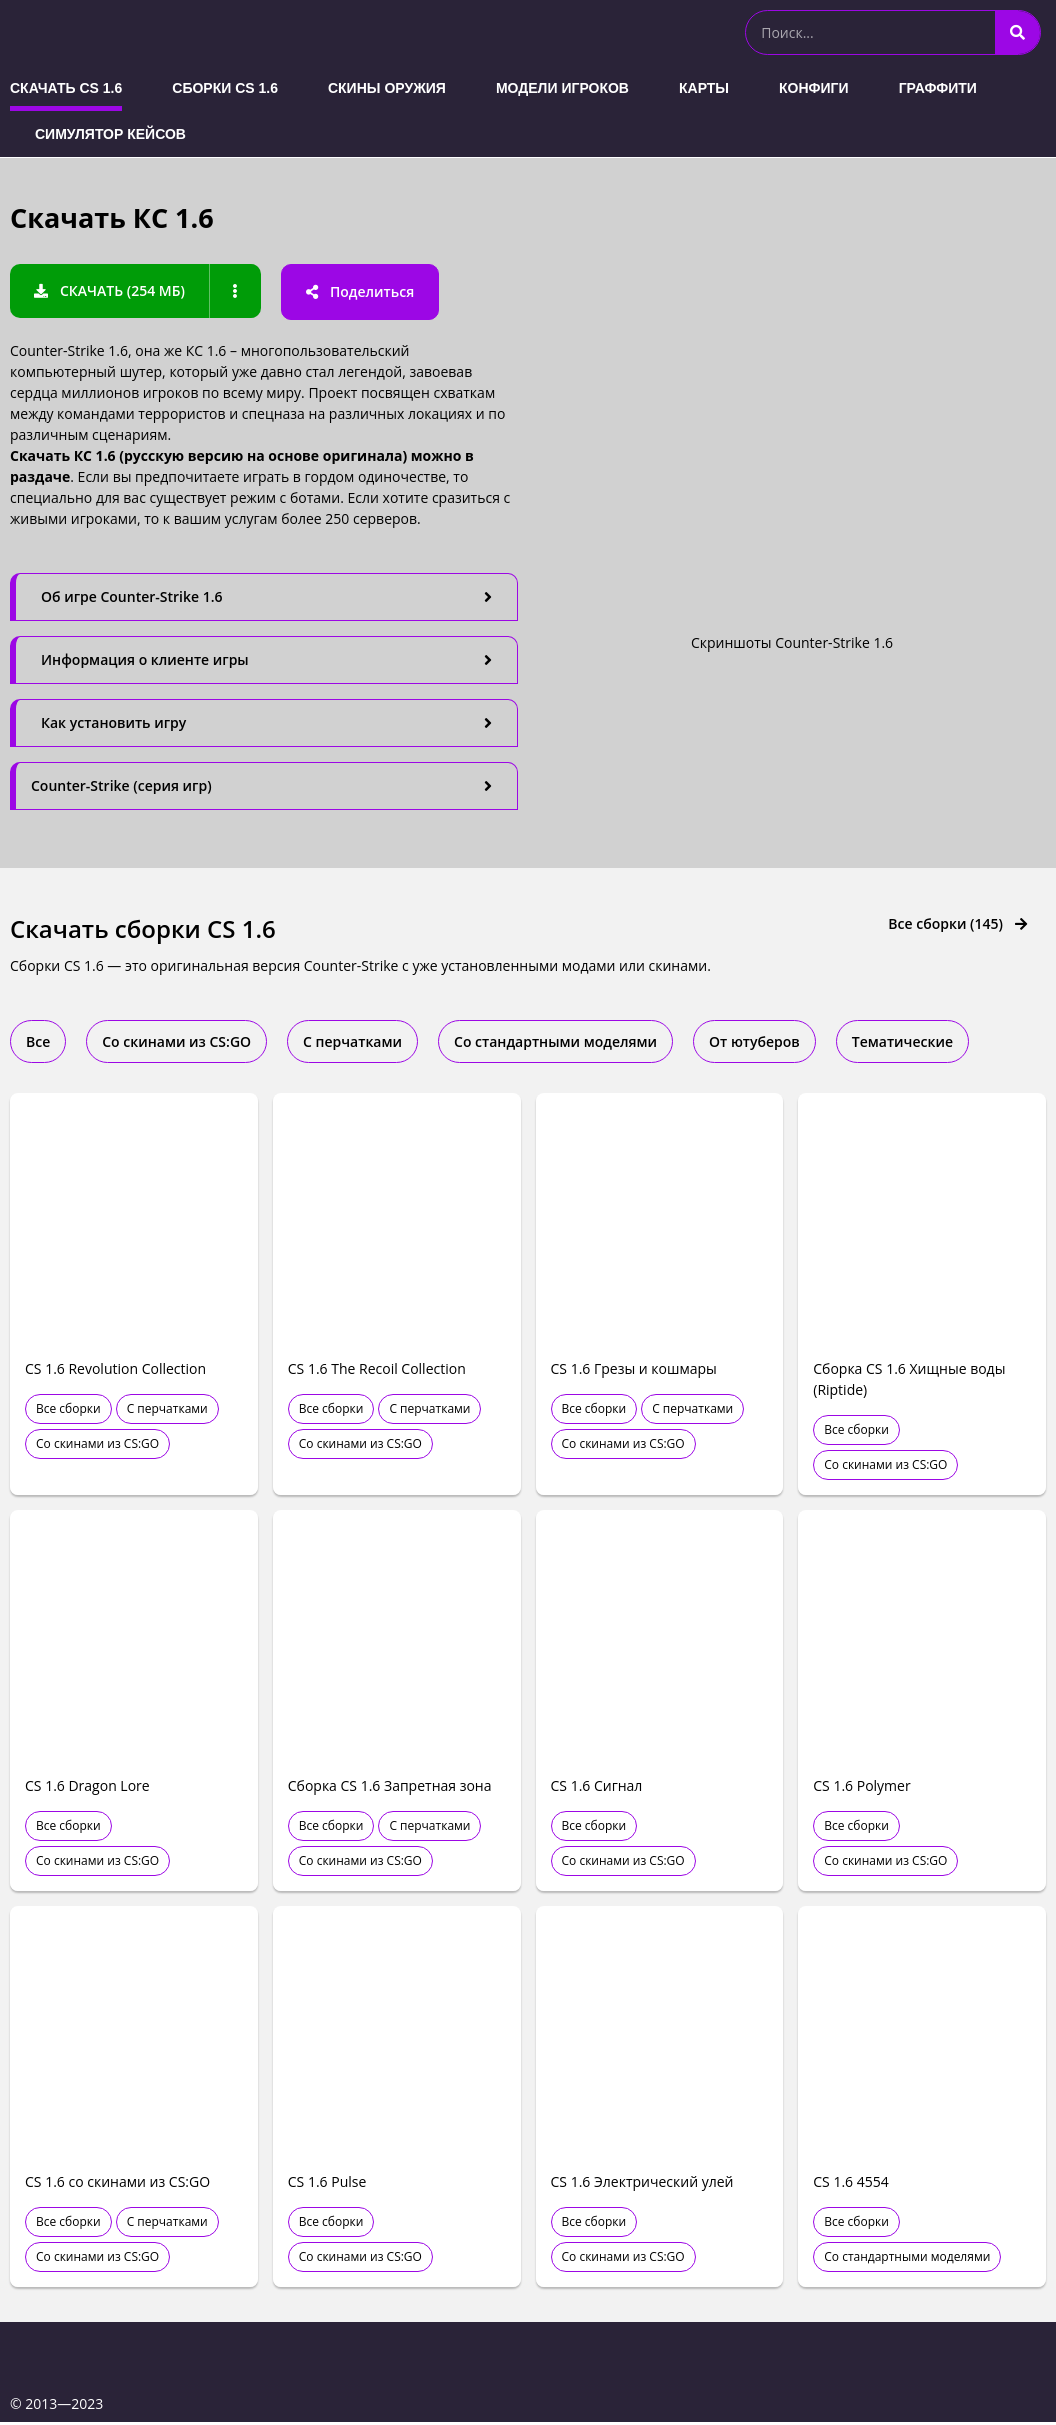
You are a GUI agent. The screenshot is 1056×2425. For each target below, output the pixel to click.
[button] (110, 291)
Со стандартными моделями (907, 2259)
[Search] (1017, 32)
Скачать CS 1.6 (66, 88)
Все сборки (68, 1411)
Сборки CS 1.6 (225, 88)
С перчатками (167, 1411)
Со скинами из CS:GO (97, 1446)
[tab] (264, 597)
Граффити (938, 88)
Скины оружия (387, 88)
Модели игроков (562, 88)
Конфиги (814, 88)
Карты (704, 88)
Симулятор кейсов (110, 134)
